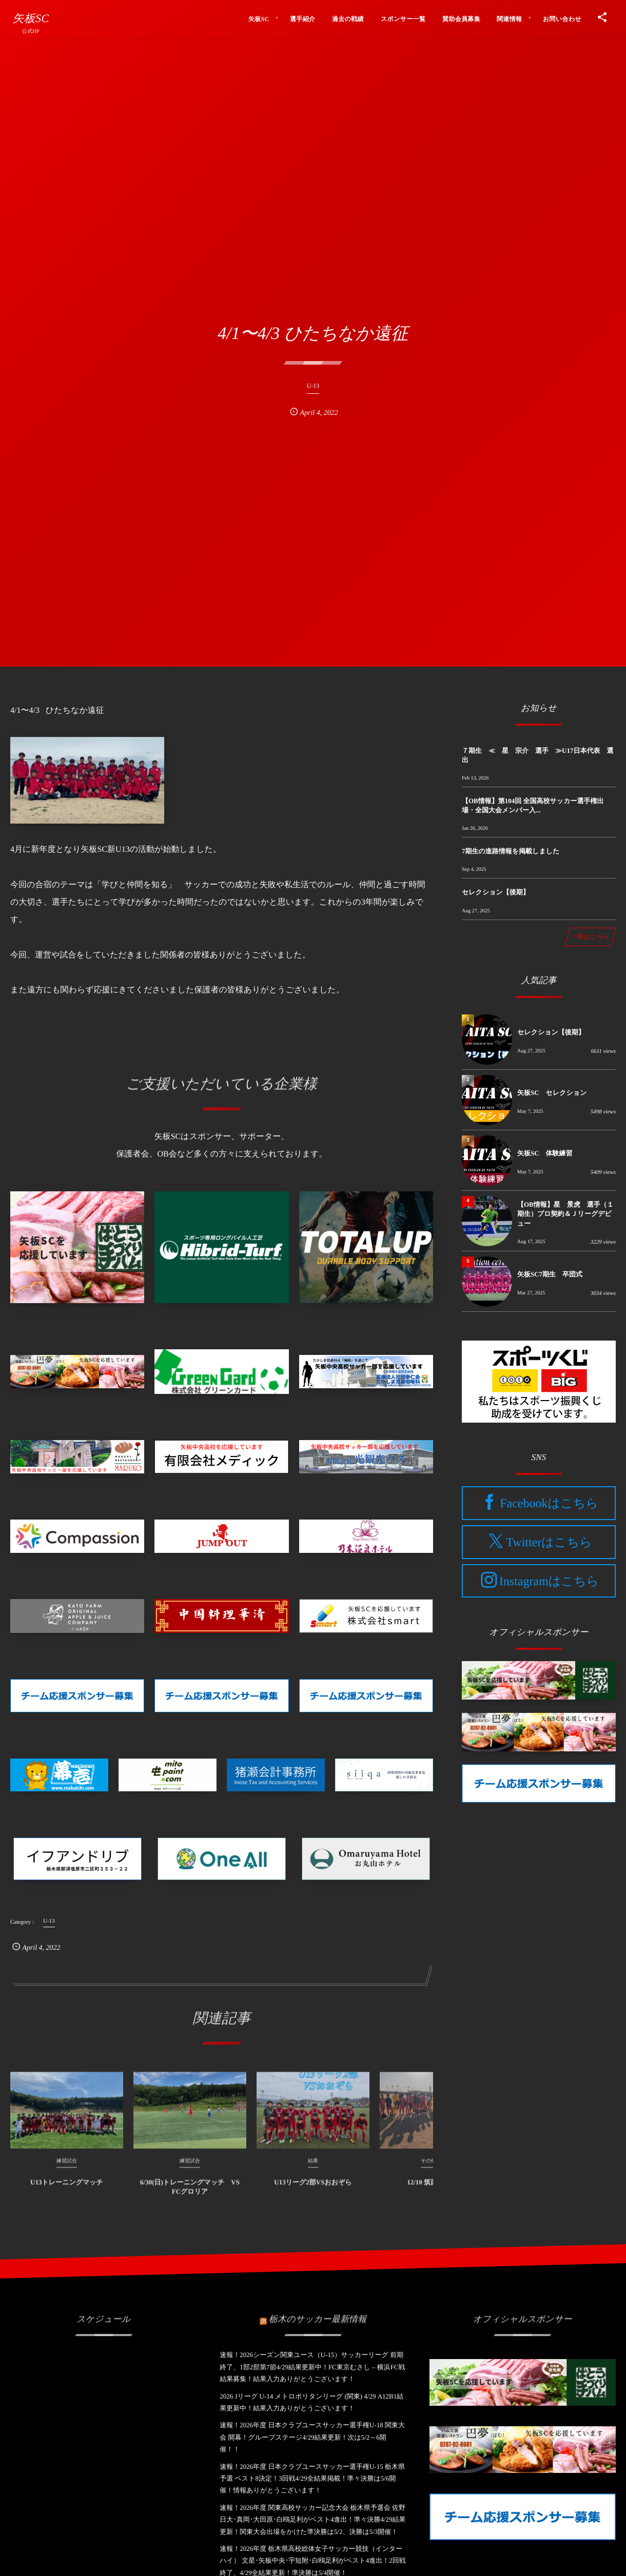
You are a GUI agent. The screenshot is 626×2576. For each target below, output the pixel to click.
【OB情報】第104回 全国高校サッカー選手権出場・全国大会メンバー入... (532, 805)
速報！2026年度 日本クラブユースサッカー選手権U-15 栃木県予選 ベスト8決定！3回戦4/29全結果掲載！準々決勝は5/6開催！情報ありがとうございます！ (312, 2478)
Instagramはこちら (549, 1581)
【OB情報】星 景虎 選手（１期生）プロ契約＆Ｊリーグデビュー (565, 1214)
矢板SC (30, 18)
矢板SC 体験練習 (545, 1153)
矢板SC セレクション (551, 1092)
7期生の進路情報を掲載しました (510, 851)
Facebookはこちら (549, 1503)
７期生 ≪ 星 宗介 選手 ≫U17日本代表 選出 (537, 755)
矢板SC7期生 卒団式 (549, 1274)
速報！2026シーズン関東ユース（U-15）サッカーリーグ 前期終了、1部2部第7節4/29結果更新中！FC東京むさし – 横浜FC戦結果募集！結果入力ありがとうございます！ (312, 2367)
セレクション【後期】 (496, 892)
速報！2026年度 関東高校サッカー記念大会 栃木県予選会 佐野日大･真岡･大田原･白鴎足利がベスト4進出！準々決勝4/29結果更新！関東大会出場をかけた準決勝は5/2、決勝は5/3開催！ (312, 2519)
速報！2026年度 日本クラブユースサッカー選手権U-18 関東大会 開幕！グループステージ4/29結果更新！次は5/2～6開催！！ (312, 2437)
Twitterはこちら (549, 1542)
